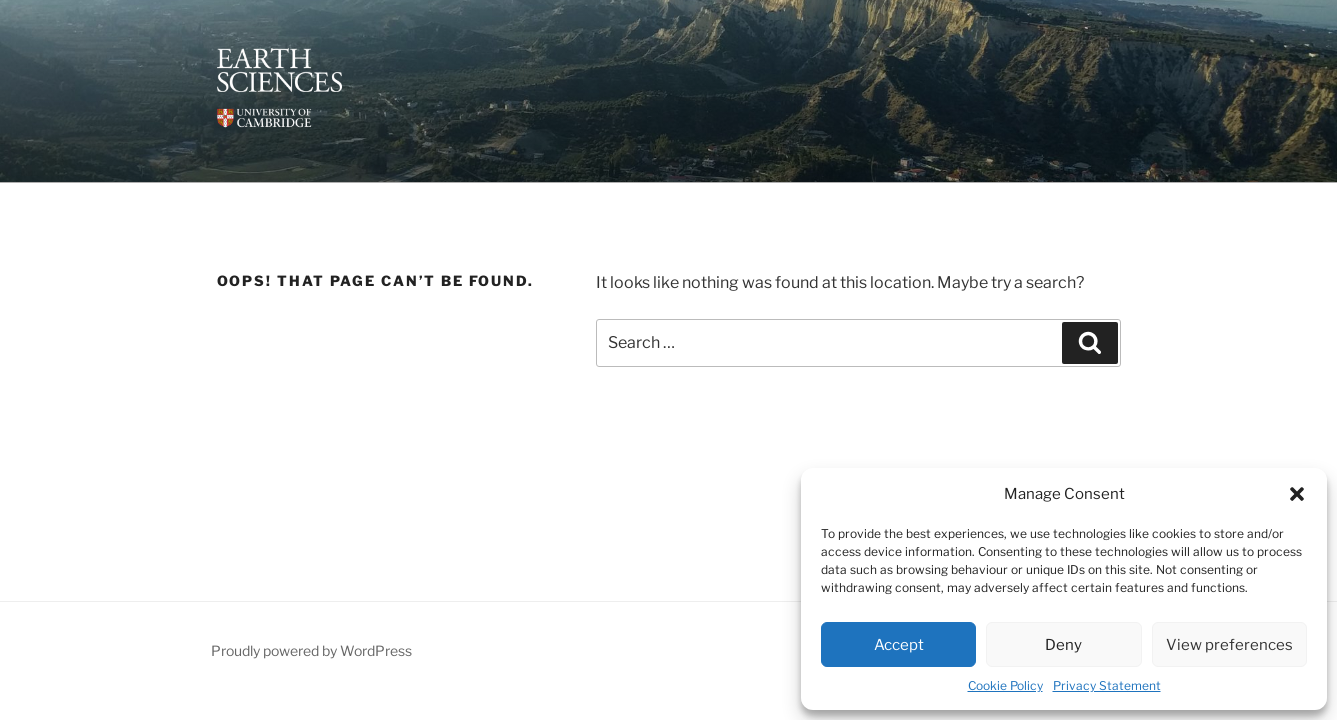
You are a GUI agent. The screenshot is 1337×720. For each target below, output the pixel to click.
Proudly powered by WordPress (311, 650)
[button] (1297, 494)
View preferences (1229, 645)
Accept (899, 645)
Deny (1063, 645)
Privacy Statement (1107, 685)
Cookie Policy (1005, 685)
